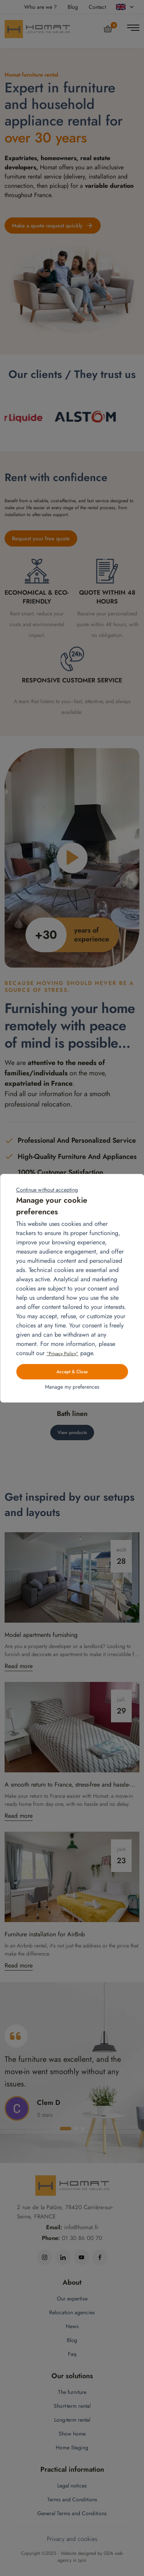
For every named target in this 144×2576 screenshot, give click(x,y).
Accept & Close (72, 1371)
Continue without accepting (47, 1190)
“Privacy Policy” (62, 1353)
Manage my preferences (72, 1387)
